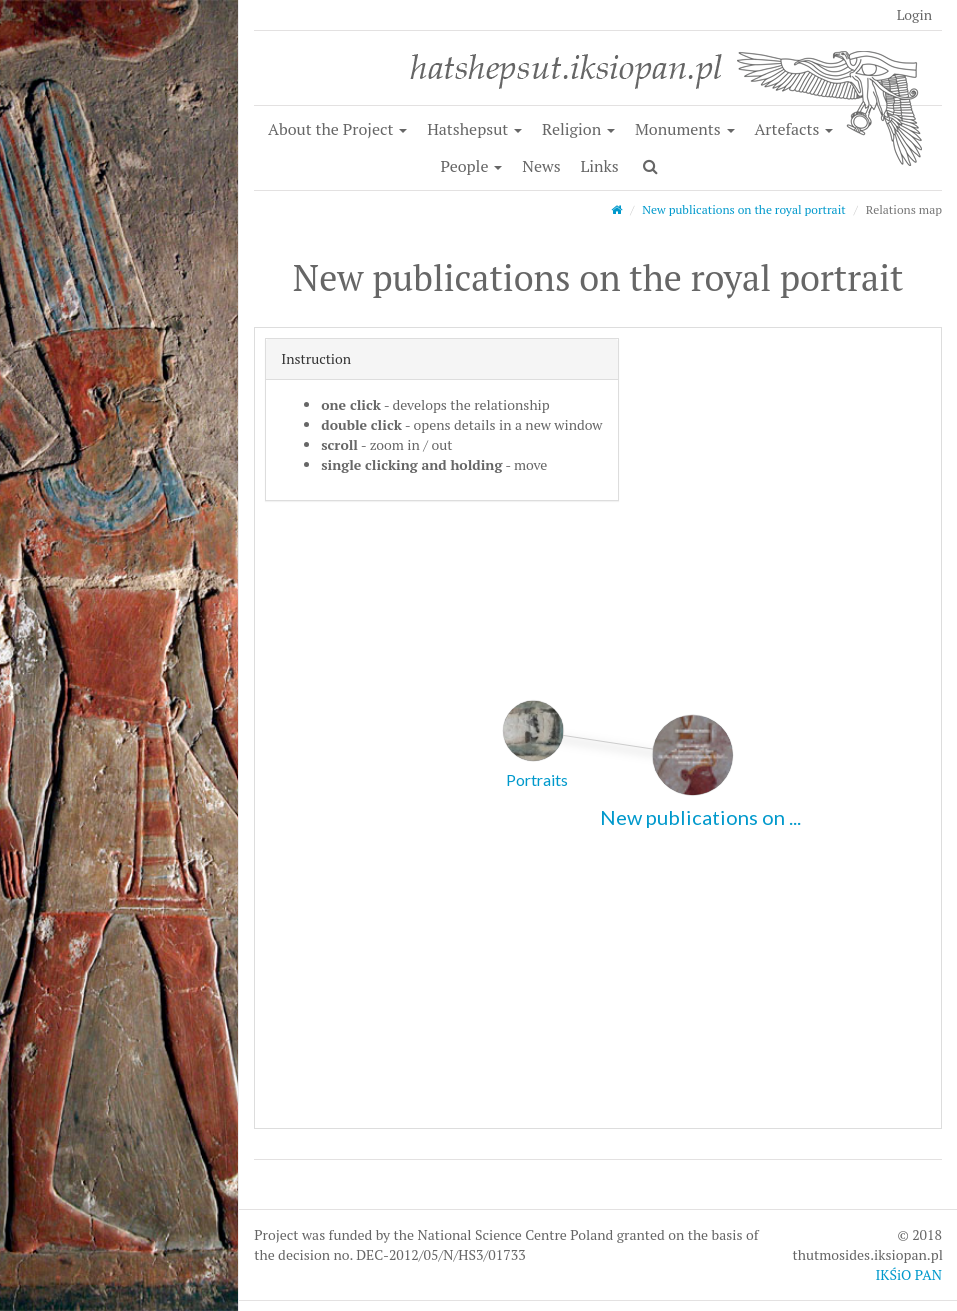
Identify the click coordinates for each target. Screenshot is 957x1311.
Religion (578, 129)
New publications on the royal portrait (744, 209)
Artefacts (793, 129)
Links (599, 166)
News (541, 166)
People (472, 166)
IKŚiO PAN (908, 1274)
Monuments (685, 129)
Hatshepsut (474, 129)
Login (914, 14)
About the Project (337, 129)
